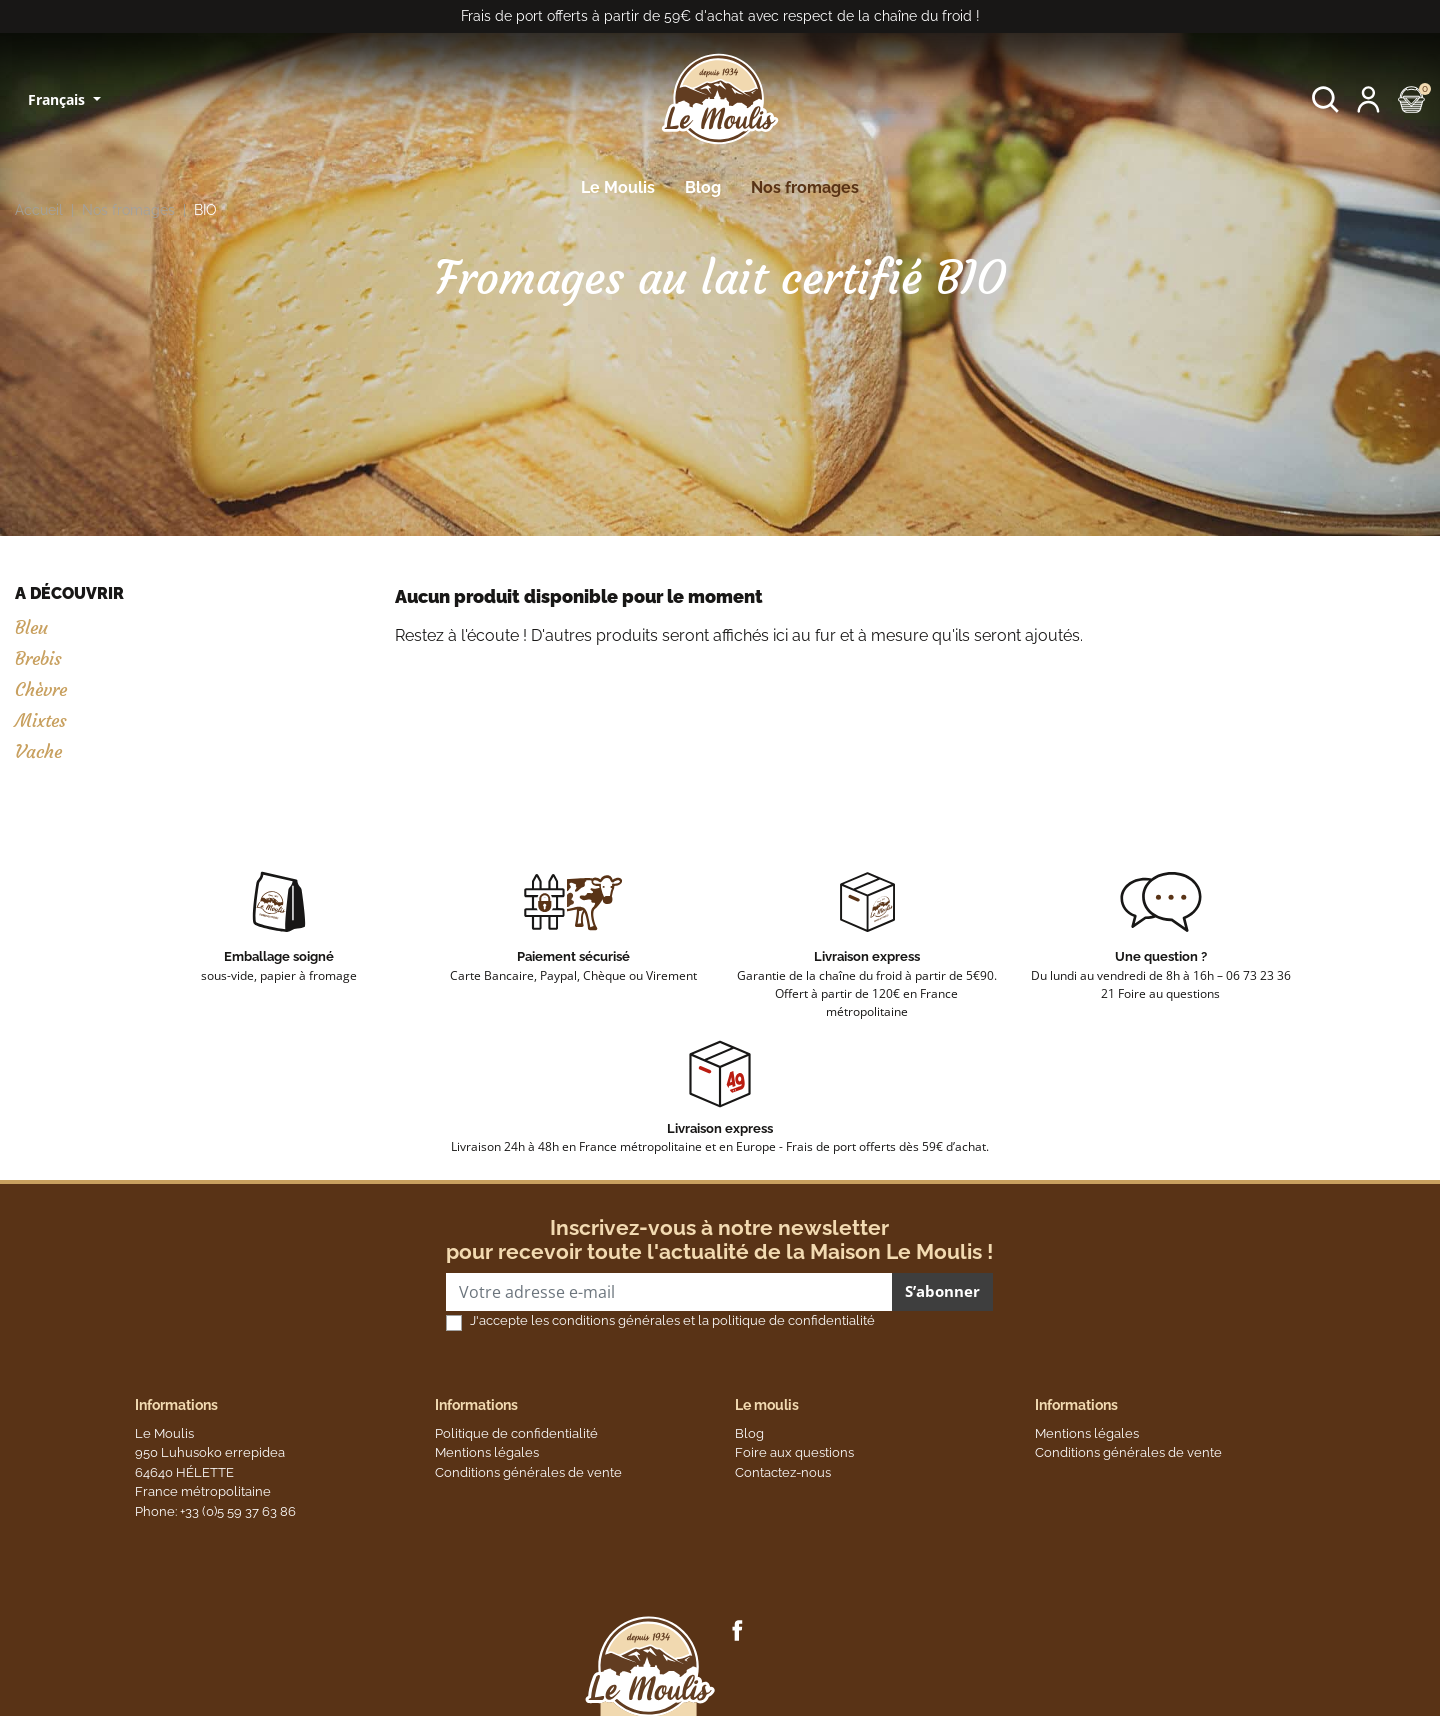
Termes (412, 1690)
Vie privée (347, 1690)
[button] (1325, 99)
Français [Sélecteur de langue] (58, 99)
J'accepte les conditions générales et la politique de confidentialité (672, 1320)
